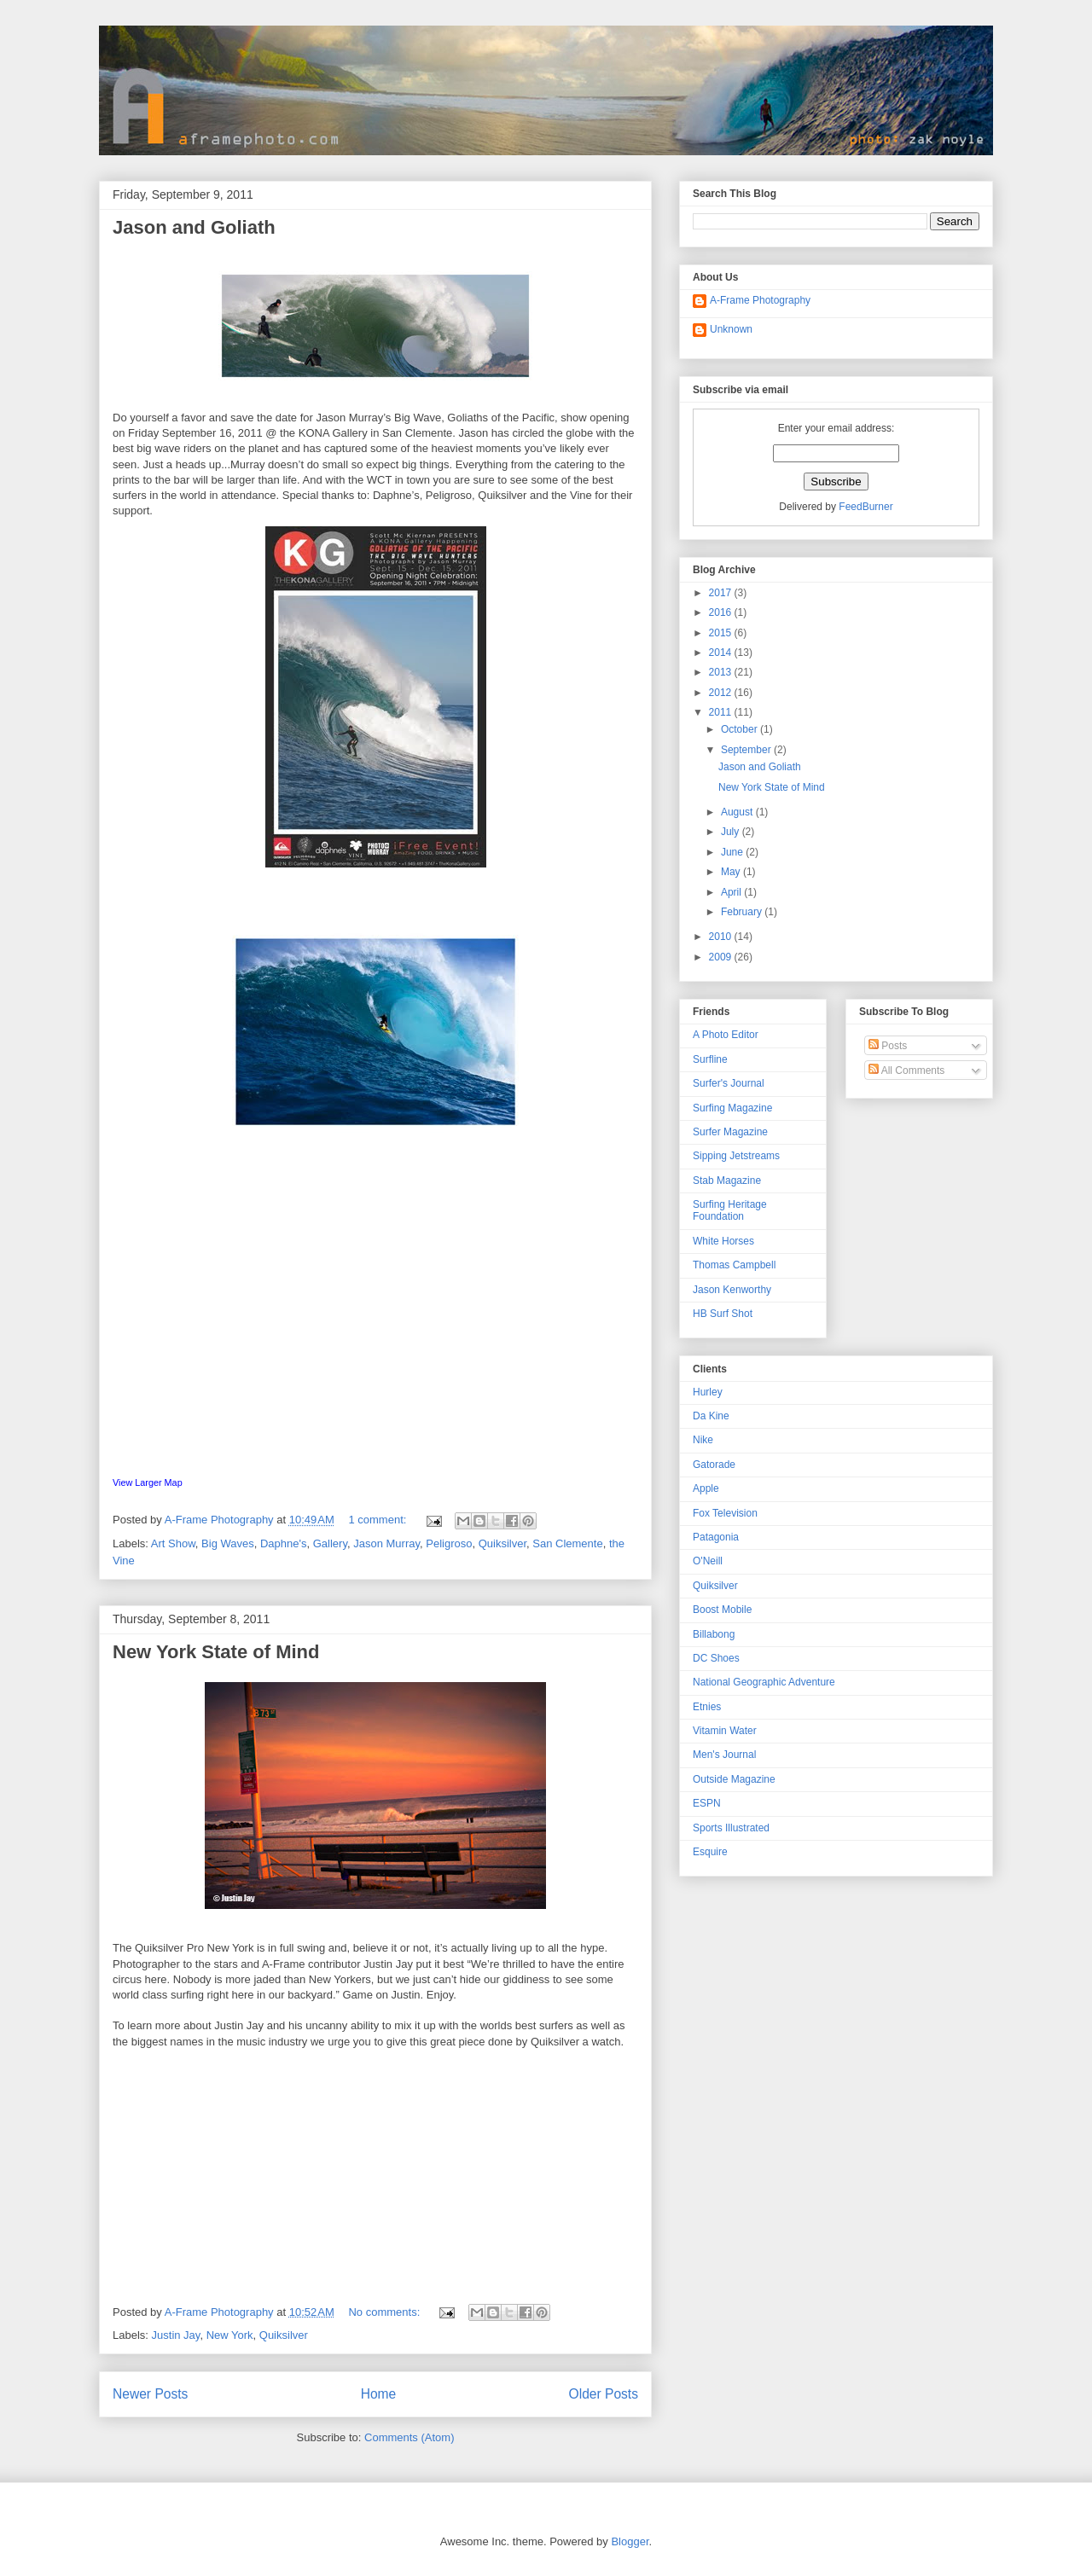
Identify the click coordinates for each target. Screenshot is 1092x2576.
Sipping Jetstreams (736, 1156)
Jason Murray (386, 1543)
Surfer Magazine (730, 1132)
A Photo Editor (725, 1035)
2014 (722, 653)
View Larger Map (148, 1482)
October (740, 729)
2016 (722, 612)
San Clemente (567, 1543)
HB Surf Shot (722, 1314)
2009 (722, 957)
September (747, 750)
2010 (722, 937)
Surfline (710, 1059)
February (742, 912)
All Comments (906, 1070)
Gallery (330, 1543)
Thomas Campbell (734, 1265)
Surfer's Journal (728, 1083)
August (738, 812)
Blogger (629, 2541)
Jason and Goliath (194, 227)
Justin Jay (176, 2335)
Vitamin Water (725, 1731)
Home (379, 2394)
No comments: (385, 2312)
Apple (706, 1488)
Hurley (708, 1392)
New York (229, 2335)
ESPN (707, 1803)
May (732, 872)
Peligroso (449, 1543)
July (731, 832)
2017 (722, 593)
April (732, 892)
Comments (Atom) (409, 2437)
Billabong (714, 1634)
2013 (722, 672)
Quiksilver (502, 1543)
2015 (722, 633)
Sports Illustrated (731, 1828)
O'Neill (708, 1561)
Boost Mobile (722, 1610)
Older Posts (603, 2394)
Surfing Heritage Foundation (730, 1210)
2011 (722, 712)
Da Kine (711, 1416)
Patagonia (716, 1537)
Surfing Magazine (732, 1108)
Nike (703, 1440)
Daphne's (283, 1543)
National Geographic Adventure (764, 1682)
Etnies (707, 1707)
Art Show (173, 1543)
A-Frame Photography (760, 300)
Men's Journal (724, 1755)
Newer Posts (150, 2394)
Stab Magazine (727, 1180)
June (733, 852)
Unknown (731, 329)
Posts (887, 1046)
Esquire (710, 1852)
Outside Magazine (734, 1779)
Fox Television (725, 1513)
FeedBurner (865, 507)
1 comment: (379, 1519)
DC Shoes (716, 1658)
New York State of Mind (216, 1651)
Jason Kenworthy (732, 1290)
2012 (722, 693)
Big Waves (227, 1543)
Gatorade (714, 1465)
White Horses (723, 1241)
